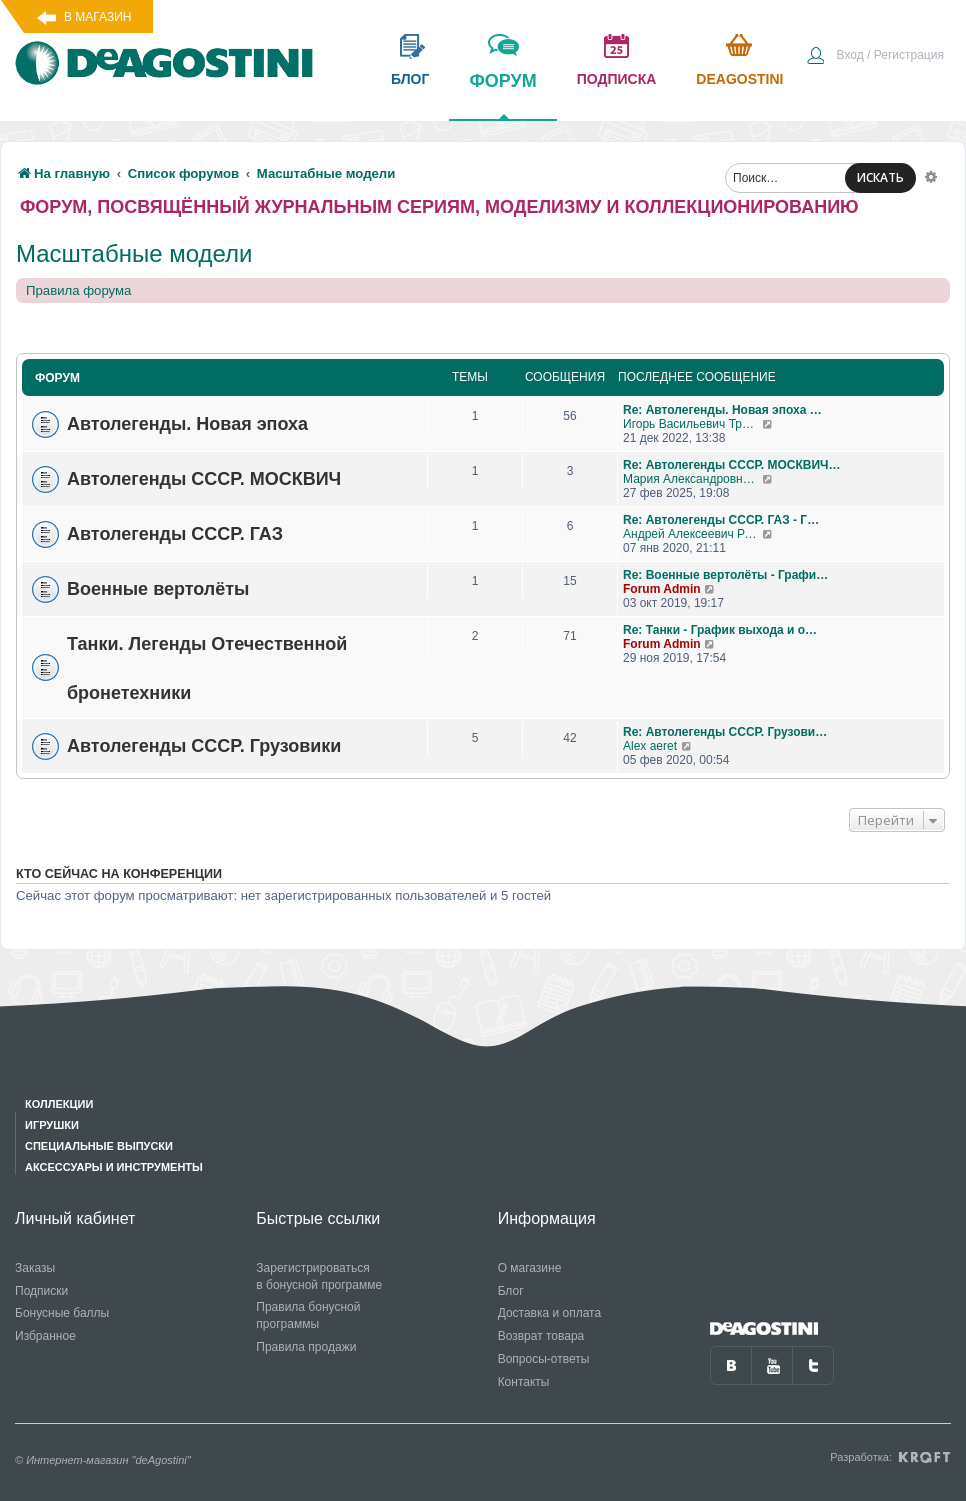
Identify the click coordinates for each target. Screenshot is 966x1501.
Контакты (524, 1382)
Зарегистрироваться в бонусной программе (319, 1276)
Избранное (45, 1336)
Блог (511, 1291)
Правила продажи (306, 1347)
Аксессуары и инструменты (114, 1167)
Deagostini (739, 79)
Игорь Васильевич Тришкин (692, 424)
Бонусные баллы (62, 1313)
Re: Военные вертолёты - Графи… (725, 575)
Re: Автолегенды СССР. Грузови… (725, 732)
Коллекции (59, 1104)
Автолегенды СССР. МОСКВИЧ (204, 479)
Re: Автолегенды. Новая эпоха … (722, 410)
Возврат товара (541, 1336)
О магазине (530, 1268)
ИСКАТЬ (880, 177)
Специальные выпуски (99, 1146)
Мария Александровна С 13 (692, 479)
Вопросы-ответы (544, 1359)
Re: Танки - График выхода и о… (720, 630)
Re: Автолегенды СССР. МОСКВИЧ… (731, 465)
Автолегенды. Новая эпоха (187, 424)
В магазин (97, 17)
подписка (617, 79)
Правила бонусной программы (308, 1315)
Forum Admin (662, 589)
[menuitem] (875, 57)
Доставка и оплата (550, 1313)
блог (410, 79)
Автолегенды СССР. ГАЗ (175, 534)
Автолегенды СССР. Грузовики (204, 746)
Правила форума (78, 290)
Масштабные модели (134, 253)
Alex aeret (650, 746)
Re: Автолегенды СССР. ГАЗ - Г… (721, 520)
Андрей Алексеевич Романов (692, 534)
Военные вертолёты (158, 589)
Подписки (41, 1291)
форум (502, 95)
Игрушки (52, 1125)
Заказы (35, 1268)
